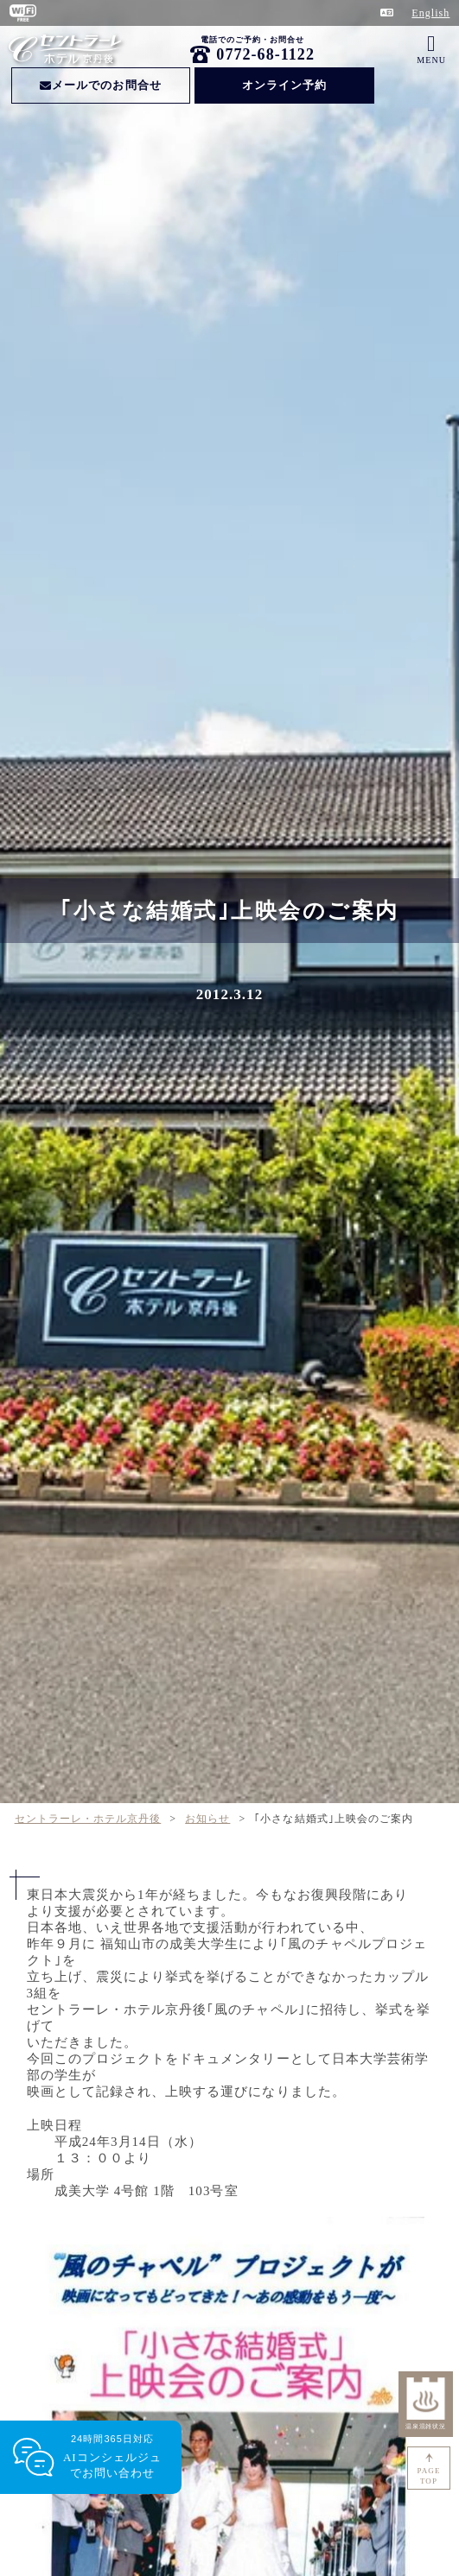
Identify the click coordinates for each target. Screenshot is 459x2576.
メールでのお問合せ (101, 85)
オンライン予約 (284, 85)
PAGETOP (429, 2475)
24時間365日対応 (112, 2457)
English (430, 13)
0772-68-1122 (265, 54)
